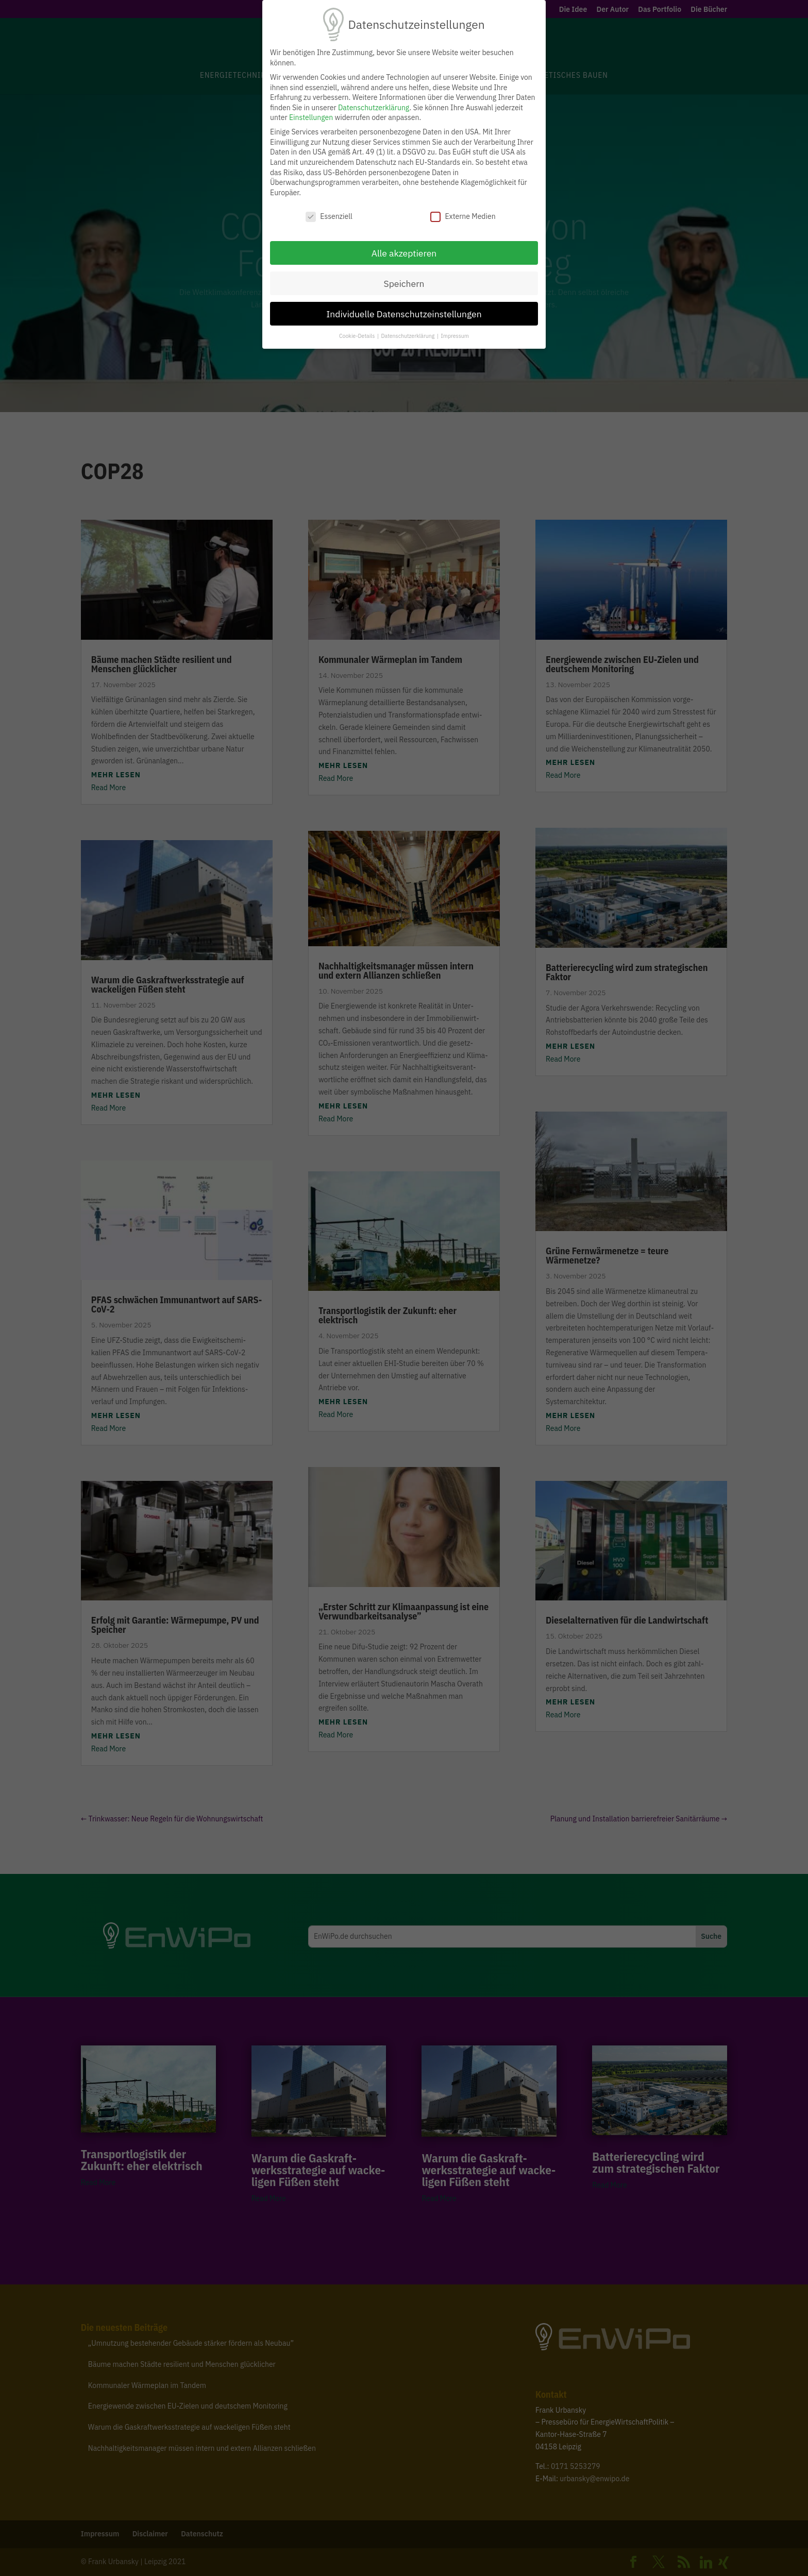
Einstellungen (311, 117)
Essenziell (329, 216)
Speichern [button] (403, 283)
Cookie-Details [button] (357, 335)
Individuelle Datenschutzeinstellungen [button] (403, 314)
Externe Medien (462, 216)
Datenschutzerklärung (374, 107)
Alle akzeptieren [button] (404, 253)
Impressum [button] (455, 335)
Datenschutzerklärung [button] (408, 335)
